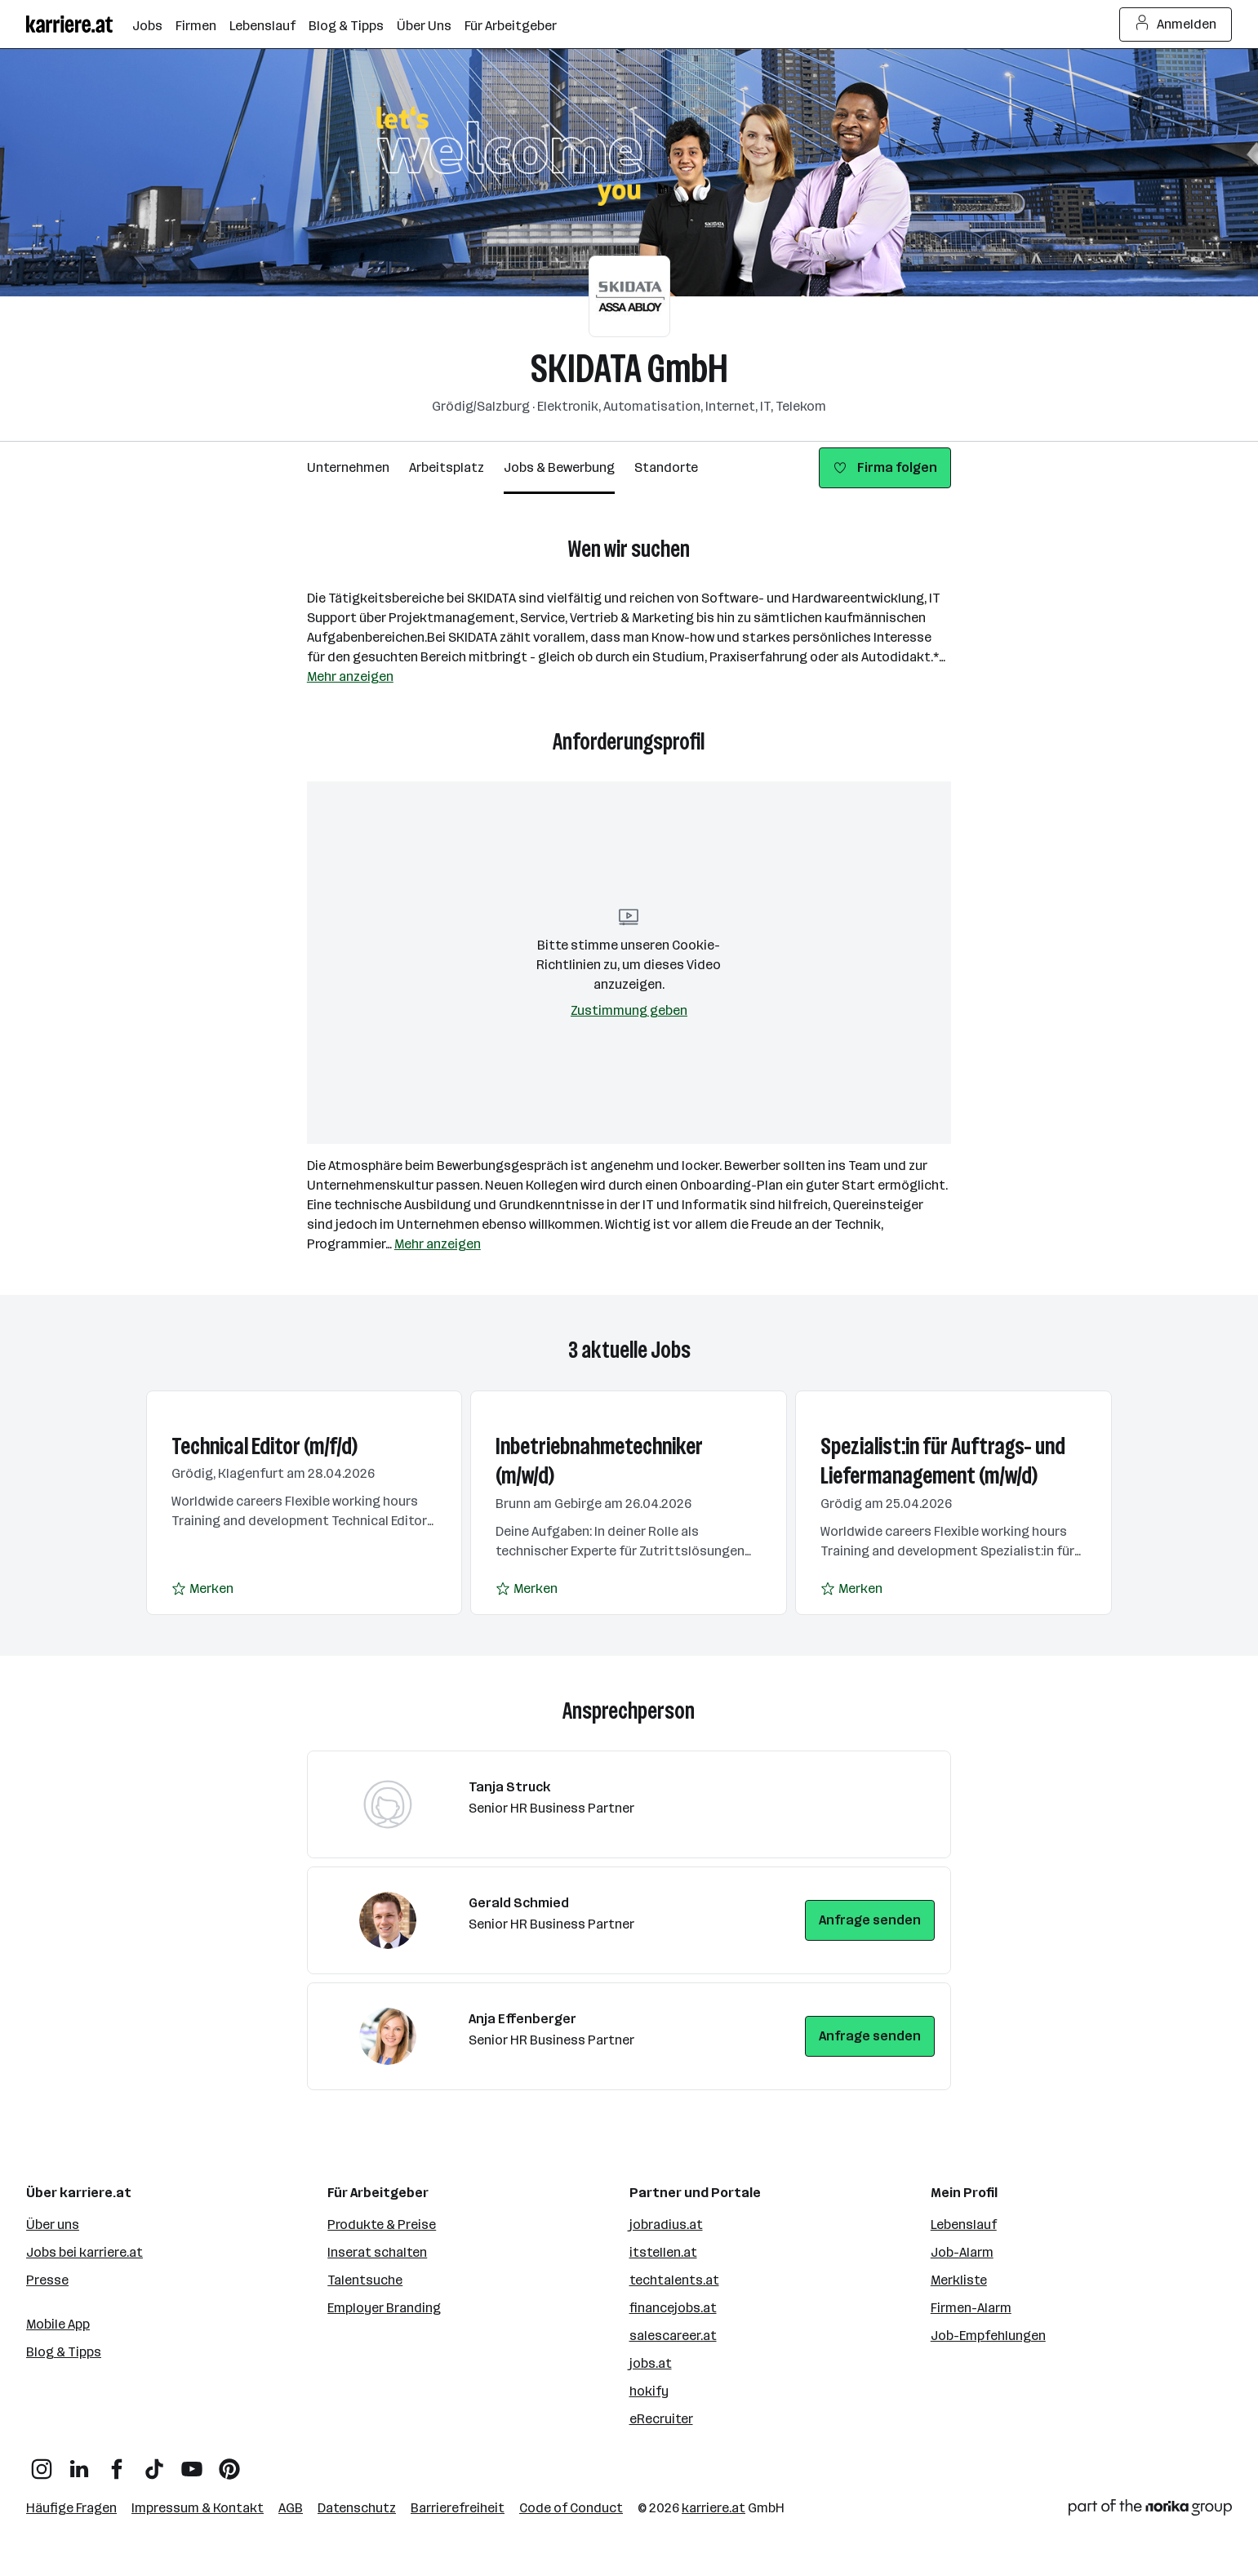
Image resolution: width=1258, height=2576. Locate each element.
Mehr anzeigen (350, 676)
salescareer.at (673, 2335)
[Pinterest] (229, 2463)
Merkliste (959, 2280)
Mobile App (58, 2324)
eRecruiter (661, 2419)
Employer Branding (384, 2308)
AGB (290, 2508)
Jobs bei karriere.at (84, 2252)
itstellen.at (663, 2252)
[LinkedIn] (79, 2463)
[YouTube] (191, 2463)
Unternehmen (348, 467)
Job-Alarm (962, 2252)
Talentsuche (364, 2280)
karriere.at (713, 2508)
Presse (47, 2280)
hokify (649, 2391)
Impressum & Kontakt (197, 2508)
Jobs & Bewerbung (559, 467)
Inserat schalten (377, 2252)
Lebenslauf (964, 2224)
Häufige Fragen (71, 2508)
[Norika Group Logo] (1150, 2510)
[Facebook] (116, 2463)
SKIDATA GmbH (629, 368)
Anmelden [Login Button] (1176, 24)
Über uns (52, 2224)
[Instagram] (41, 2463)
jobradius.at (666, 2224)
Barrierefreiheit (458, 2508)
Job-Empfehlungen (988, 2335)
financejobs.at (673, 2308)
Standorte (666, 467)
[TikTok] (154, 2463)
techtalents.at (674, 2280)
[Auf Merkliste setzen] (202, 1589)
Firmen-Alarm (971, 2308)
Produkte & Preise (381, 2224)
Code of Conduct (571, 2508)
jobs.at (650, 2363)
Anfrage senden (870, 1920)
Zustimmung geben (629, 1010)
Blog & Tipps (63, 2352)
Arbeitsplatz (446, 467)
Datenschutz (357, 2508)
